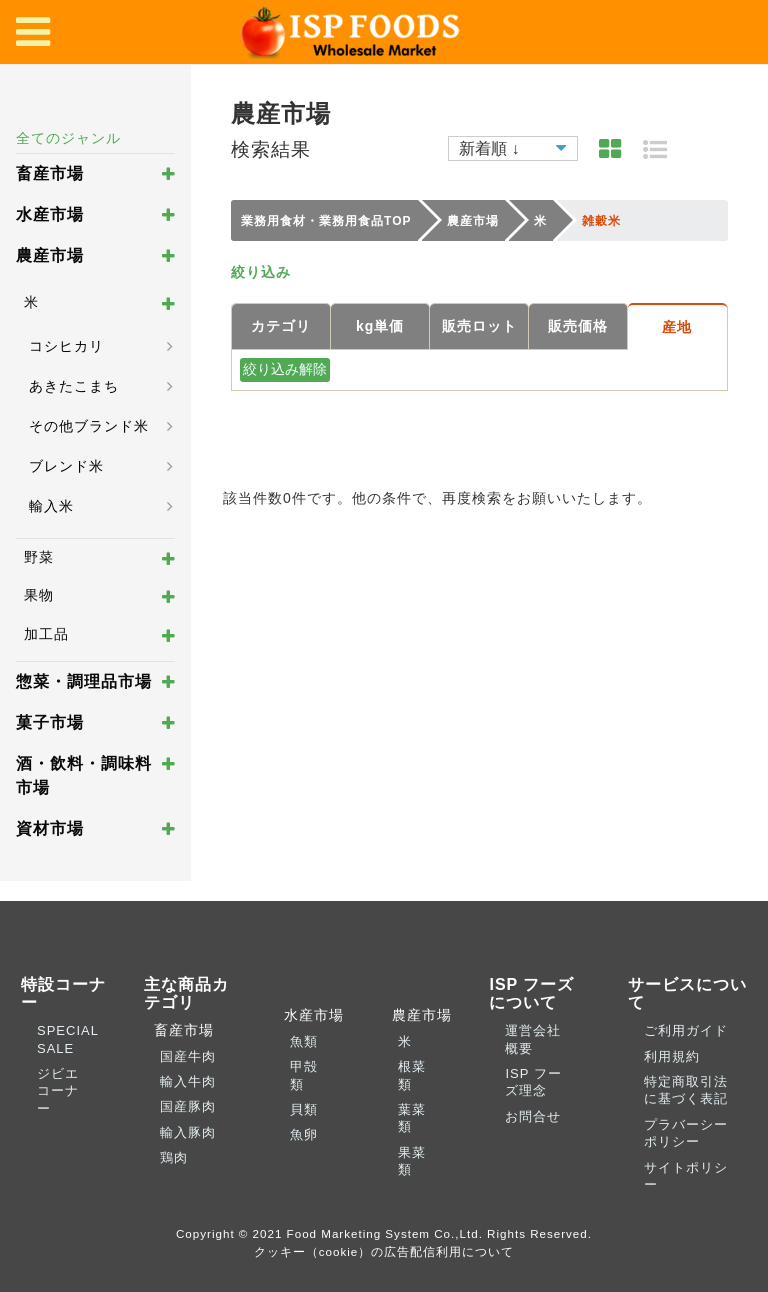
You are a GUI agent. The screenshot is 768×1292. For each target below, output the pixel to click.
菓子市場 (50, 722)
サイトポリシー (686, 1176)
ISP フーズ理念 (533, 1082)
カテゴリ (281, 326)
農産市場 (50, 255)
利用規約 (672, 1056)
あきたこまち (74, 386)
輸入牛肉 (188, 1081)
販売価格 (578, 326)
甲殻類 (304, 1075)
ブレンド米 (66, 466)
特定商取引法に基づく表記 (686, 1090)
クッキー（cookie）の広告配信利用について (384, 1251)
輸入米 (51, 506)
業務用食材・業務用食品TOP (326, 221)
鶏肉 (174, 1157)
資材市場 (50, 828)
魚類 (304, 1041)
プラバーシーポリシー (686, 1133)
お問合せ (533, 1116)
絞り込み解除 (285, 369)
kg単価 (380, 326)
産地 (677, 327)
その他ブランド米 (89, 426)
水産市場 (50, 214)
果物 (39, 595)
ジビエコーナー (58, 1091)
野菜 (39, 557)
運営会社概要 (533, 1039)
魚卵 (304, 1134)
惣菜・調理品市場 (84, 681)
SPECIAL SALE (67, 1039)
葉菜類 (412, 1118)
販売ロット (479, 326)
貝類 (304, 1109)
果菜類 (412, 1161)
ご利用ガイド (686, 1030)
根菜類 (412, 1075)
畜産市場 (50, 173)
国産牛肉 (188, 1056)
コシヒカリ (66, 346)
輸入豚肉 (188, 1132)
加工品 (46, 634)
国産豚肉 (188, 1106)
